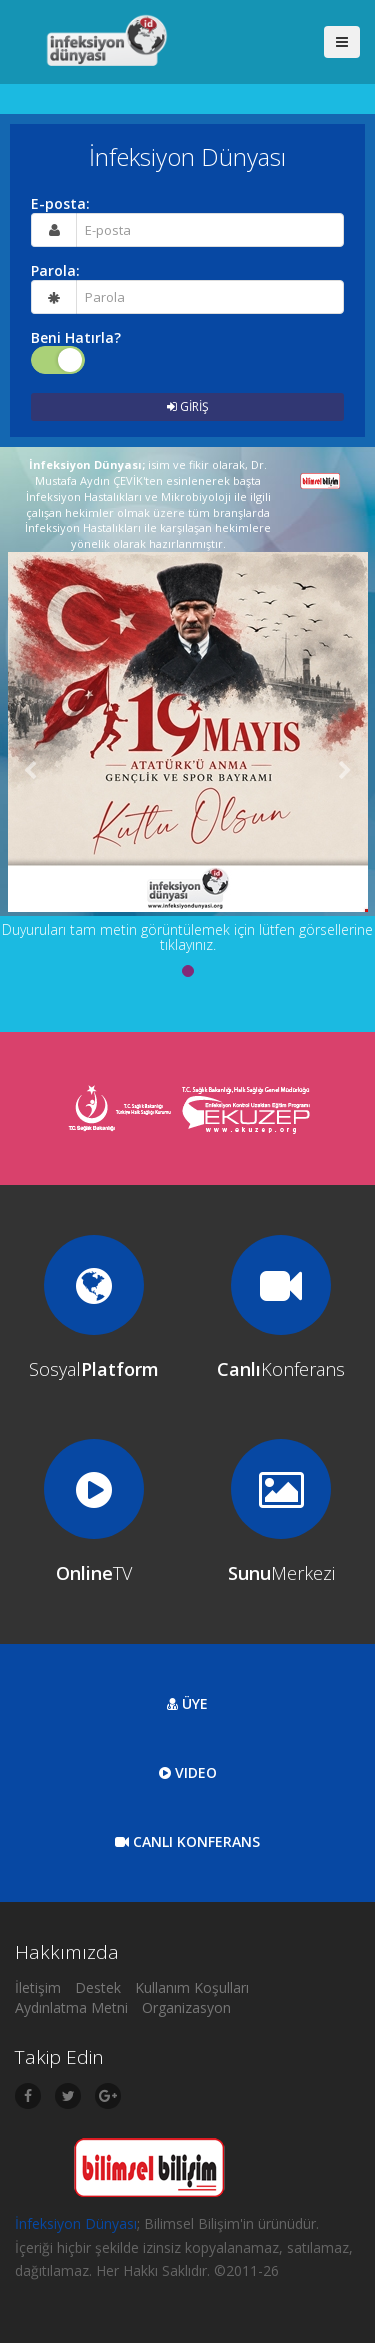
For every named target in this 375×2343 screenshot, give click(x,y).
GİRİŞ (188, 406)
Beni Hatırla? (76, 338)
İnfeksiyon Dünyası (76, 2223)
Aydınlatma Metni (71, 2007)
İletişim (38, 1987)
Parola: (55, 271)
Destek (98, 1987)
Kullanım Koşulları (192, 1987)
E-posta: (60, 204)
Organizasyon (186, 2007)
